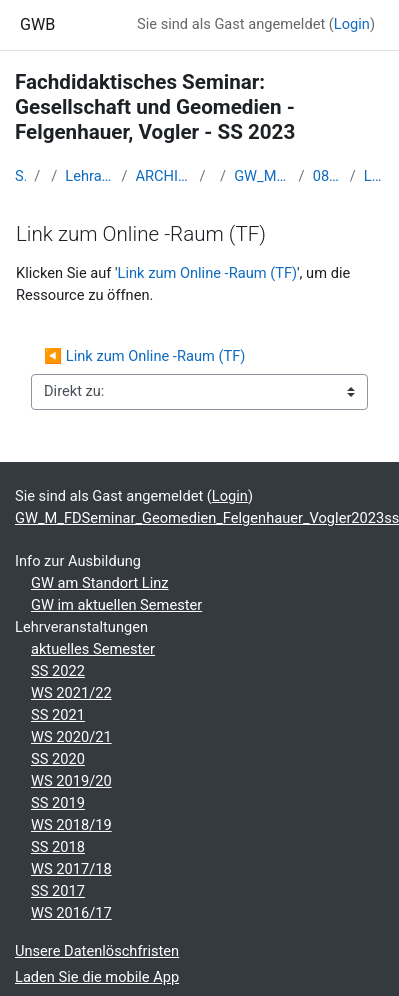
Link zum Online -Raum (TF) (374, 176)
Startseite (20, 176)
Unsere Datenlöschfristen (97, 951)
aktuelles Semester (93, 649)
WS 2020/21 (71, 737)
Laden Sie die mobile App (97, 977)
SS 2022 (58, 671)
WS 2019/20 (71, 781)
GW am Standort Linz (100, 583)
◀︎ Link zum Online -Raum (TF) (146, 356)
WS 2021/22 (71, 693)
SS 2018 (58, 847)
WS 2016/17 (71, 913)
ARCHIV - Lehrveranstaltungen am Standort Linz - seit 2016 (163, 176)
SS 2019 (58, 803)
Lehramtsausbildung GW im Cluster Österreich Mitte (89, 176)
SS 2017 (58, 891)
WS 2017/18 (71, 869)
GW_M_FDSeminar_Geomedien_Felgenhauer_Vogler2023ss (262, 176)
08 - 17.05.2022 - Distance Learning (327, 176)
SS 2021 (58, 715)
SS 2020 (58, 759)
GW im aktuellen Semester (116, 605)
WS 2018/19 (71, 825)
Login (352, 24)
